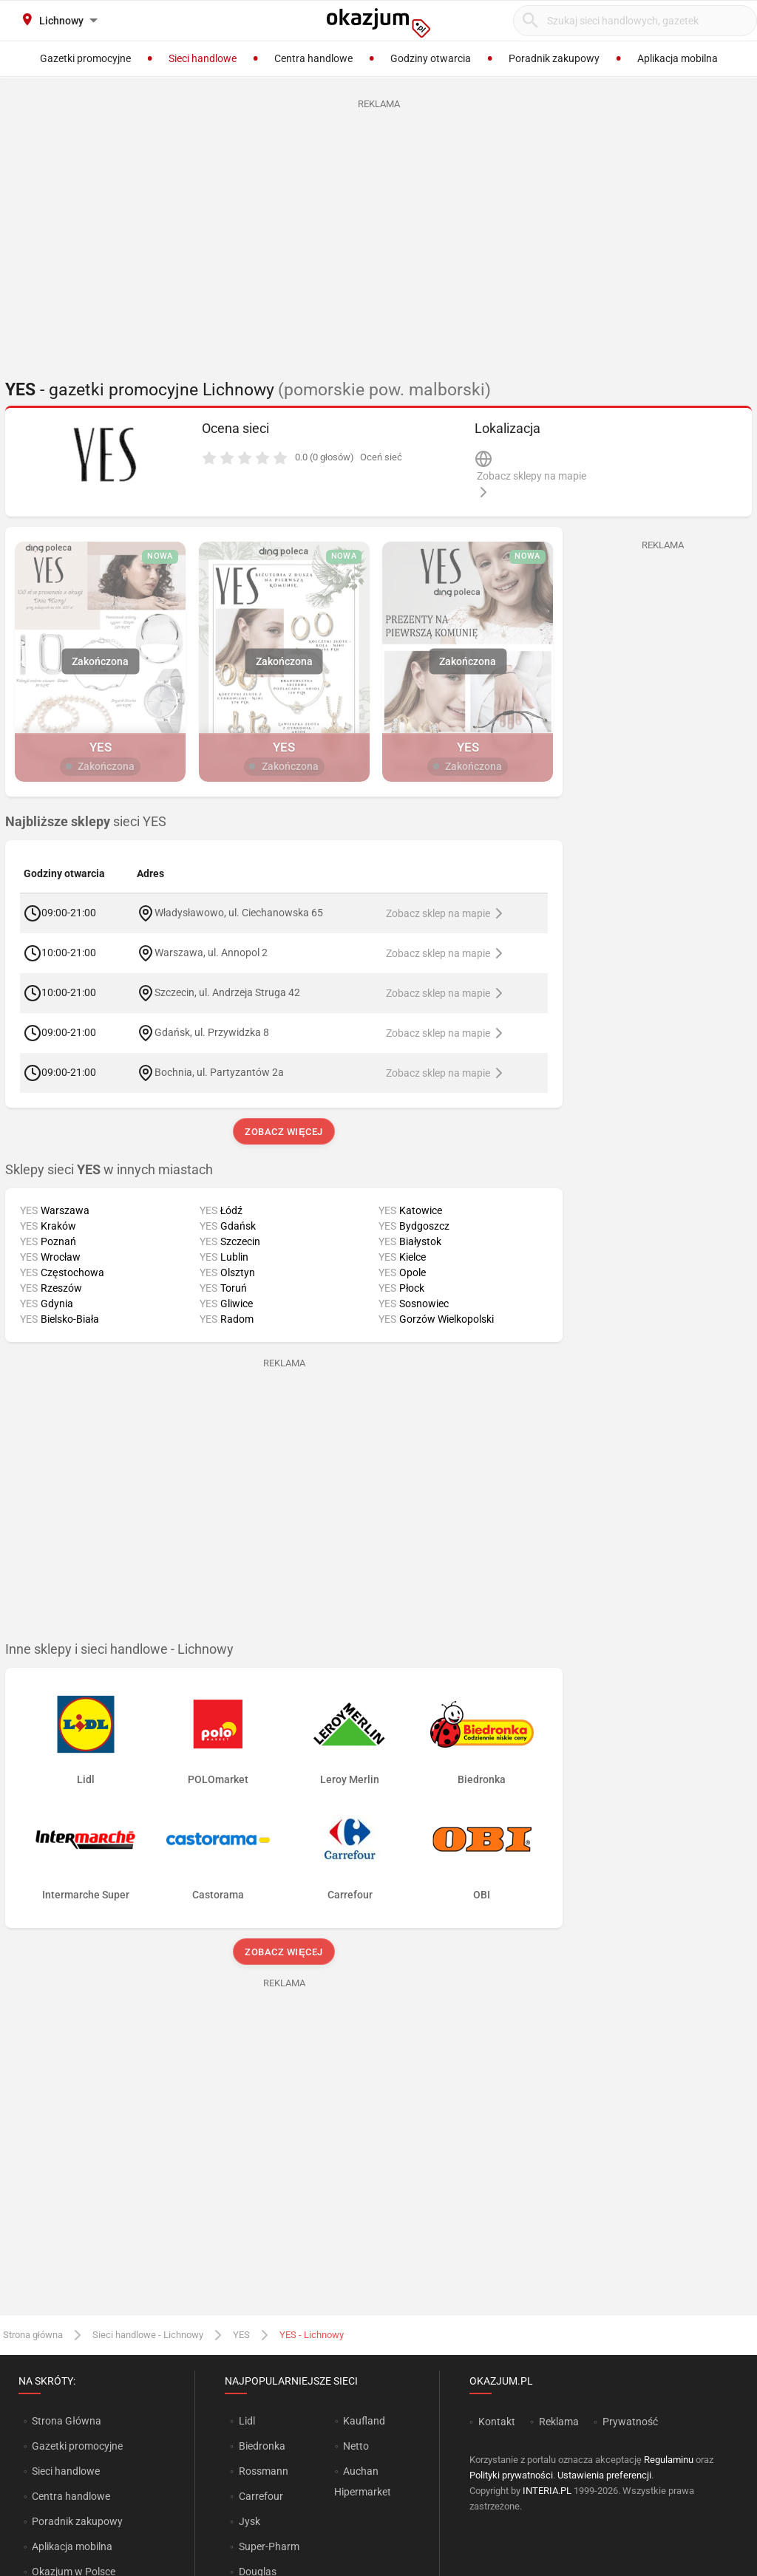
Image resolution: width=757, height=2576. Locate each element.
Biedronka (262, 2446)
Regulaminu (668, 2459)
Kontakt (496, 2421)
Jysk (249, 2521)
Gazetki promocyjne (77, 2446)
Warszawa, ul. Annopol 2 (211, 952)
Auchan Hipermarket (362, 2481)
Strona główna (33, 2334)
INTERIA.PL (547, 2490)
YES (241, 2334)
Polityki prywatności (511, 2475)
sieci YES (85, 821)
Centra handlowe (71, 2496)
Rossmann (263, 2471)
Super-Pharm (269, 2546)
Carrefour (261, 2496)
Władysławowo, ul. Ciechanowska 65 (239, 913)
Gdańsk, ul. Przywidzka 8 (212, 1032)
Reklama (559, 2421)
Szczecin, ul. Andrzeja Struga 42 (227, 992)
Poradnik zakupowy (77, 2521)
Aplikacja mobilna (72, 2546)
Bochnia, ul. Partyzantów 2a (219, 1072)
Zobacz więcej (283, 1131)
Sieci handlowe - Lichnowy (147, 2334)
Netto (356, 2446)
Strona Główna (66, 2421)
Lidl (247, 2421)
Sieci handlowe (66, 2471)
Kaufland (364, 2421)
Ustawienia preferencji (604, 2475)
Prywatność (630, 2421)
